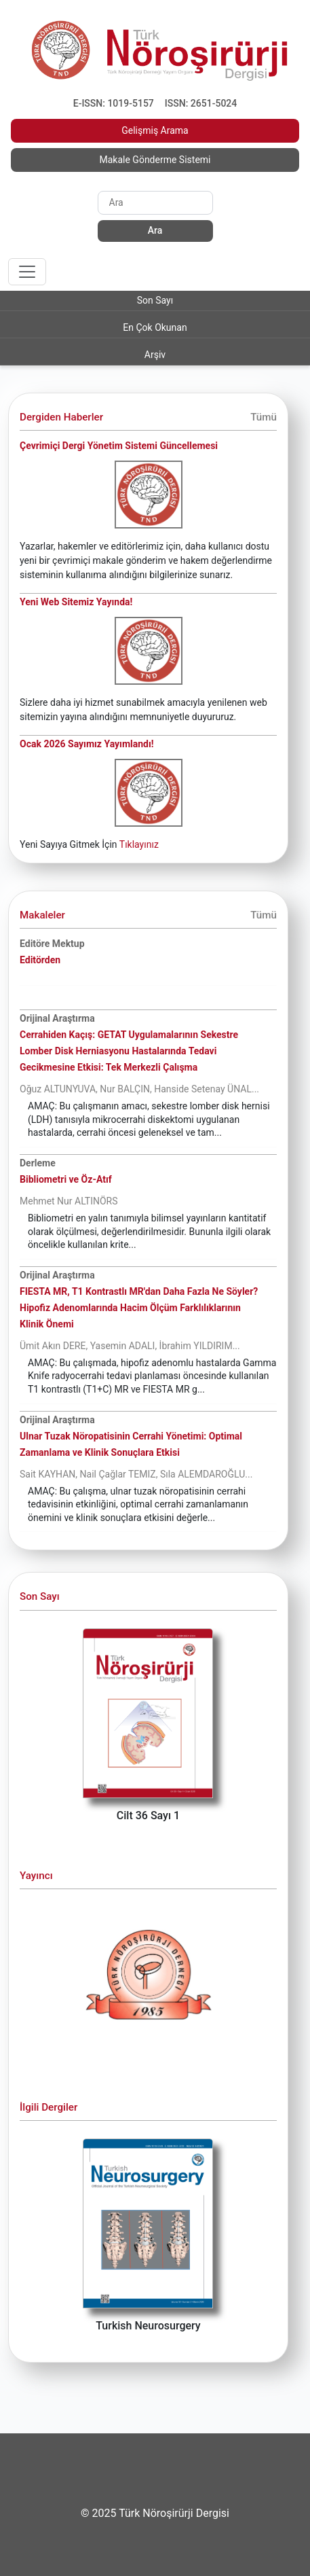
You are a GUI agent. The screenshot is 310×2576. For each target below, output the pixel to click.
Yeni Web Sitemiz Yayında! (76, 601)
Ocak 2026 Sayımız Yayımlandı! (87, 743)
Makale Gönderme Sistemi (155, 159)
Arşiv (155, 354)
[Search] (155, 202)
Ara (155, 230)
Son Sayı (155, 300)
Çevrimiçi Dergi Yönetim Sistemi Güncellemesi (119, 445)
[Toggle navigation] (27, 271)
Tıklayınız (139, 844)
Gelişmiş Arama (155, 130)
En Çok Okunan (155, 327)
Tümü (263, 417)
